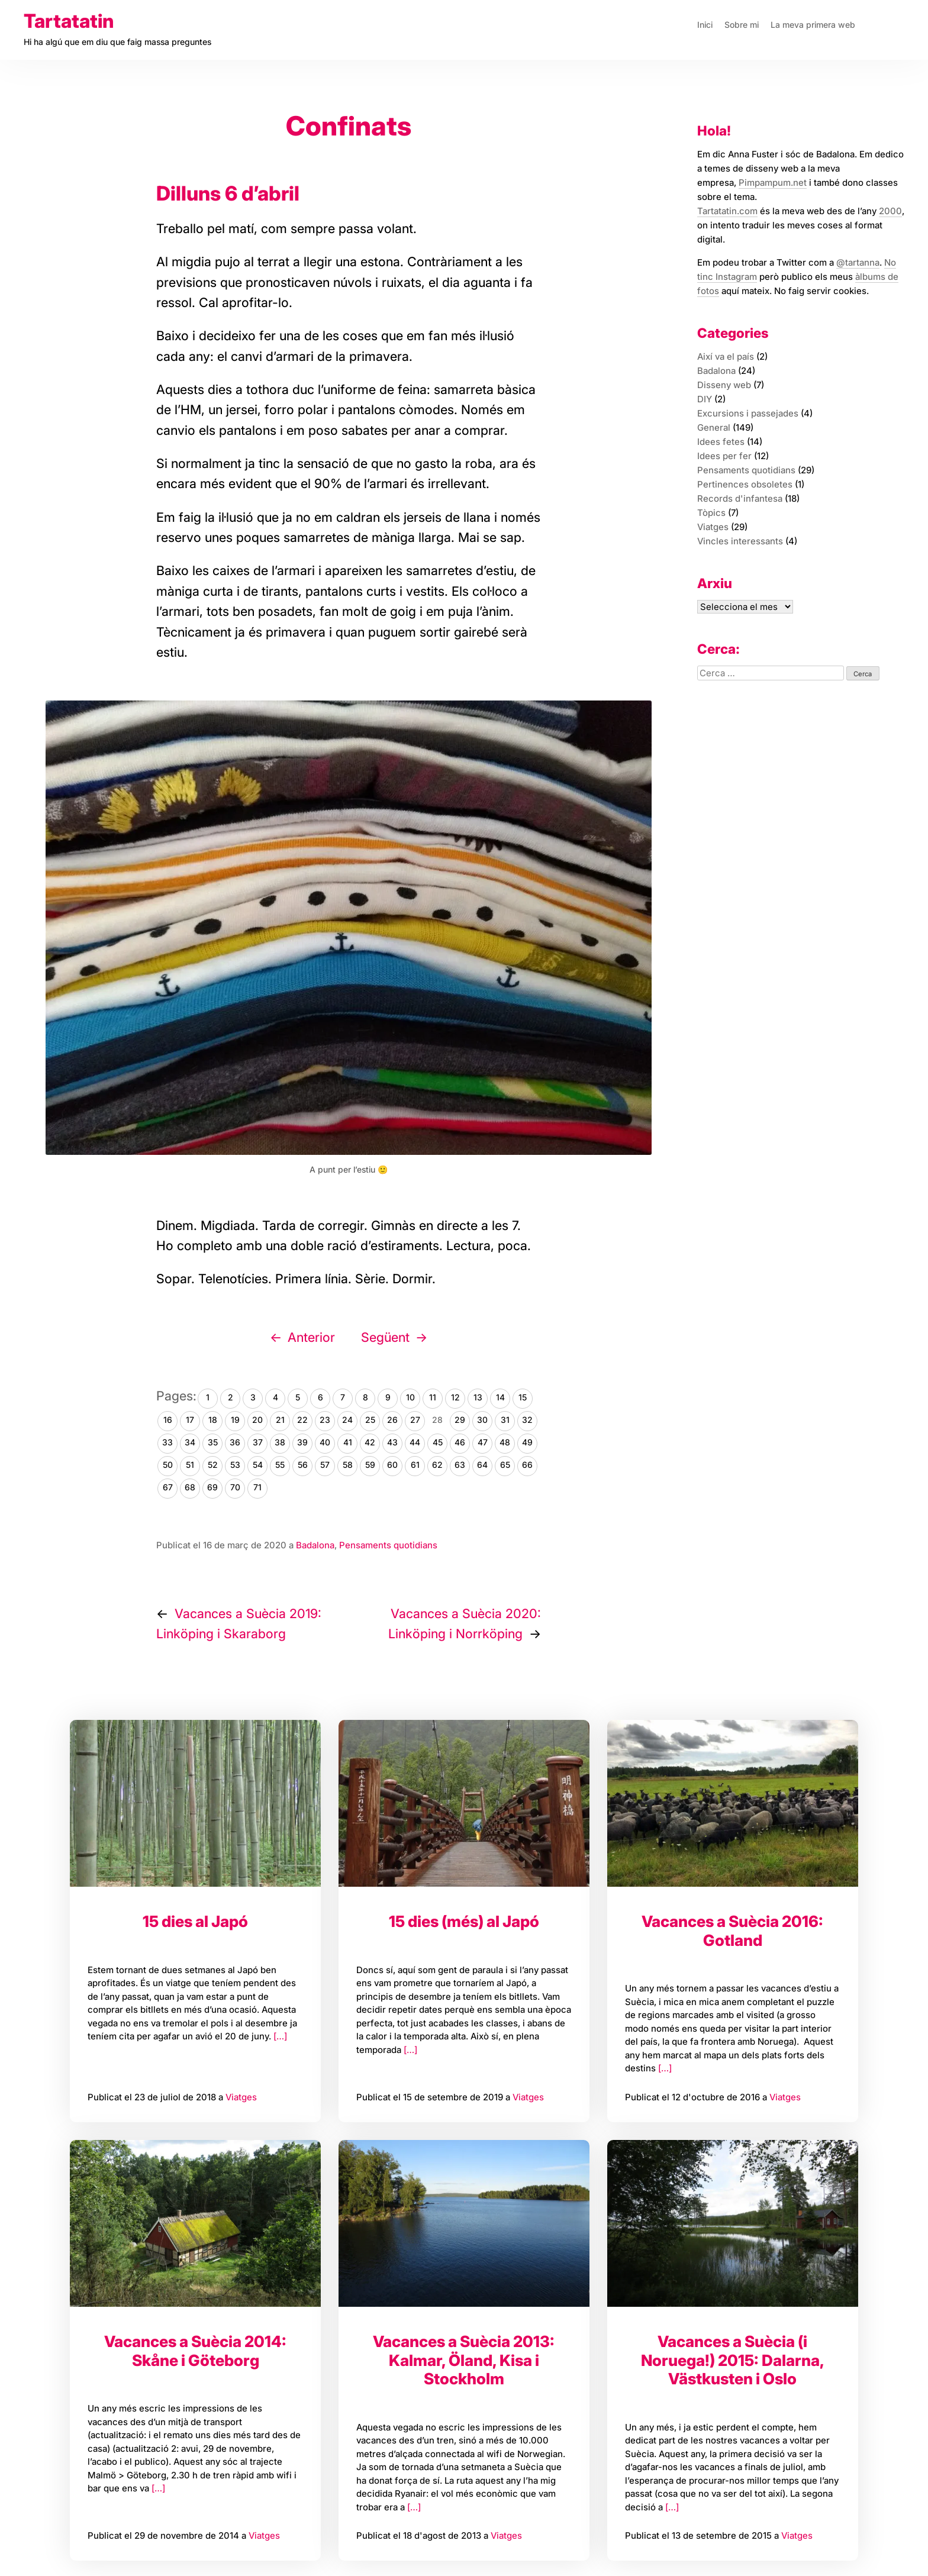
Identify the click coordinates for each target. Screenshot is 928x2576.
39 (302, 1442)
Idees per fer (724, 455)
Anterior (311, 1337)
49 (527, 1442)
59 (370, 1465)
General (713, 427)
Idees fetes (721, 441)
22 (302, 1420)
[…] (279, 2036)
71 (257, 1487)
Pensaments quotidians (388, 1545)
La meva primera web (813, 25)
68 (190, 1487)
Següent (385, 1337)
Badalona (315, 1545)
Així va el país (725, 356)
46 (460, 1442)
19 (235, 1420)
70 (235, 1487)
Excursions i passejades (747, 413)
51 (190, 1465)
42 (370, 1442)
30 (482, 1420)
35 (213, 1442)
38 (280, 1442)
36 (235, 1442)
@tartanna (857, 262)
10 (410, 1397)
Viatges (241, 2097)
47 (483, 1442)
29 (460, 1420)
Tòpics (711, 512)
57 (325, 1465)
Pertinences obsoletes (744, 484)
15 (522, 1397)
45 (438, 1442)
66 (527, 1465)
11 (432, 1397)
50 (168, 1465)
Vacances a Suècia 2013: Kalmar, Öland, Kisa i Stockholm (464, 2360)
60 (392, 1465)
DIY (704, 399)
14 (500, 1397)
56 (303, 1465)
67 (168, 1487)
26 (392, 1420)
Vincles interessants (740, 541)
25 (370, 1420)
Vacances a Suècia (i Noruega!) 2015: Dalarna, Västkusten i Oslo (732, 2360)
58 (348, 1465)
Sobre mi (741, 25)
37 (258, 1442)
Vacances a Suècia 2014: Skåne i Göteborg (195, 2351)
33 (167, 1442)
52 (213, 1465)
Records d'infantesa (739, 498)
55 (280, 1465)
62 (437, 1465)
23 (325, 1420)
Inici (705, 25)
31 (505, 1420)
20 (257, 1420)
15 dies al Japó (195, 1921)
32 (527, 1420)
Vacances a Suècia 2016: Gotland (732, 1930)
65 (505, 1465)
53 (235, 1465)
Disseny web (724, 384)
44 (415, 1442)
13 (477, 1397)
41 (347, 1442)
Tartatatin (69, 21)
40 (325, 1442)
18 (212, 1420)
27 (415, 1420)
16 (167, 1420)
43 (392, 1442)
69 (212, 1487)
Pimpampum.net (773, 182)
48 (505, 1442)
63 (460, 1465)
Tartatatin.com (727, 211)
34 (190, 1442)
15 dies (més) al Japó (464, 1921)
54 (258, 1465)
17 (190, 1420)
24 (347, 1420)
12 (455, 1397)
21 (280, 1420)
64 (482, 1465)
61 (415, 1465)
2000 (890, 211)
